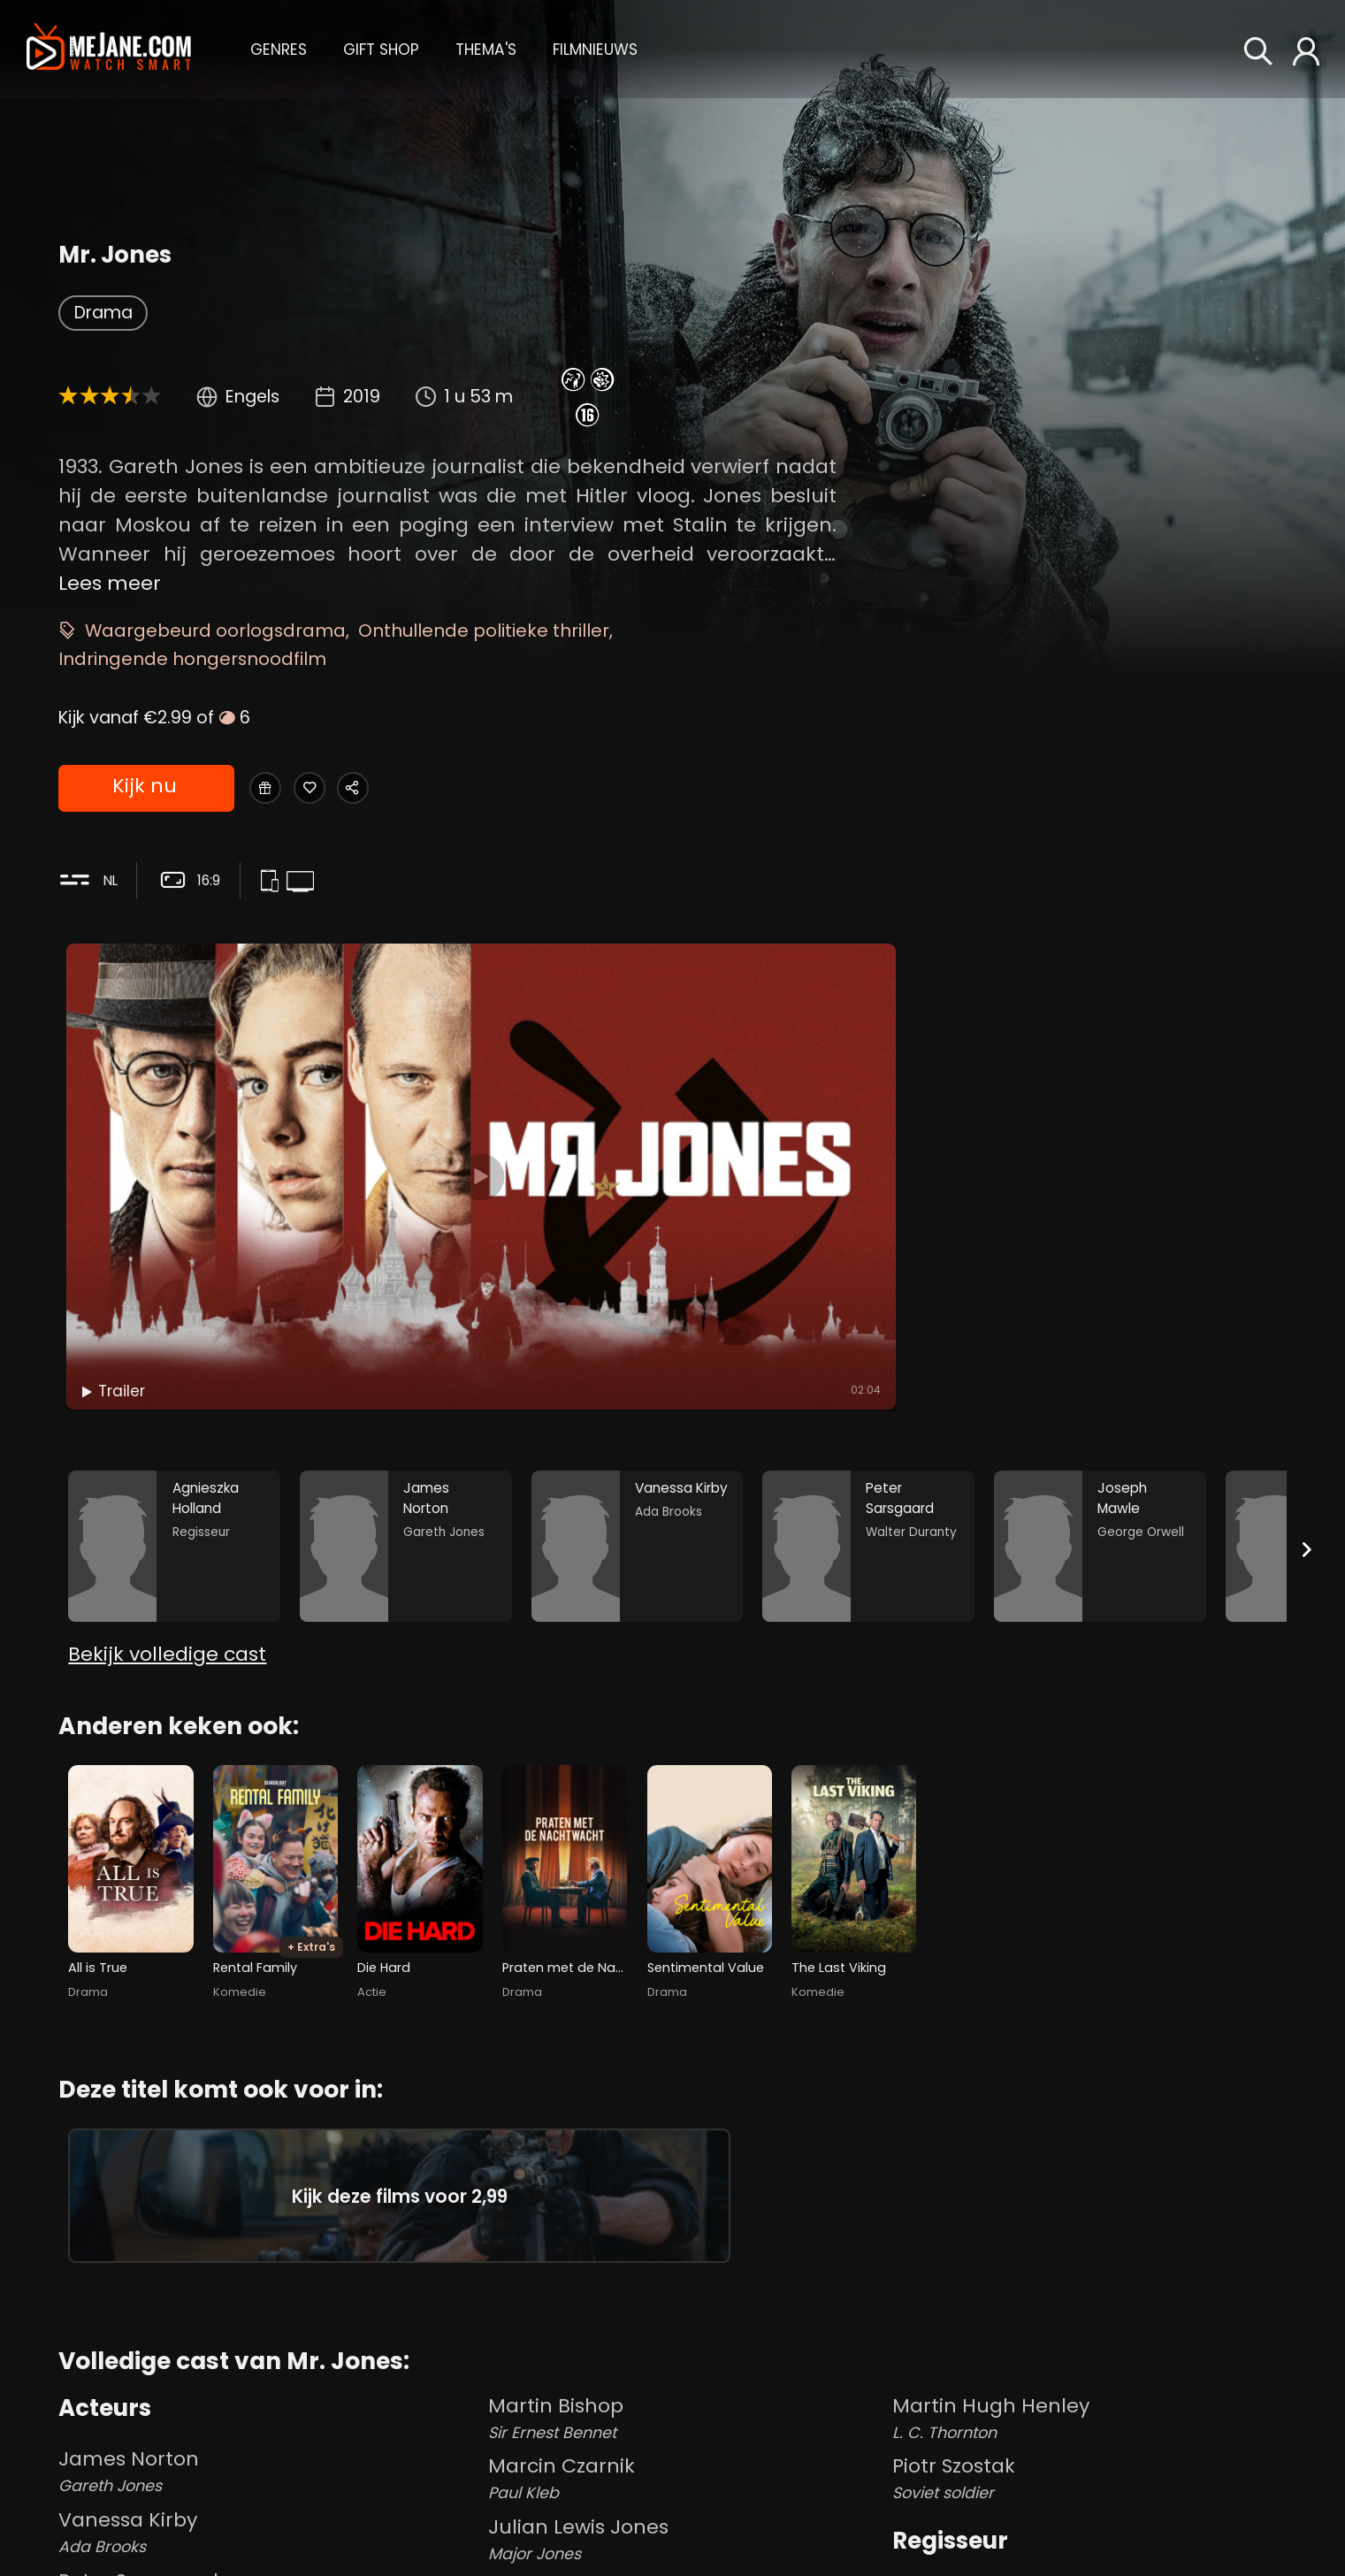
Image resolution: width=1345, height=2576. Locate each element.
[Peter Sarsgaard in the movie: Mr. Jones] (868, 1316)
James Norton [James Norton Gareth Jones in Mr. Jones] (269, 2338)
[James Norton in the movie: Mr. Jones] (406, 1316)
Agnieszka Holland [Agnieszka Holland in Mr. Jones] (983, 2451)
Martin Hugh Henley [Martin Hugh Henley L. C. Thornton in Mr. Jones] (1089, 2284)
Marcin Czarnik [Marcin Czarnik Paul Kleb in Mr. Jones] (686, 2345)
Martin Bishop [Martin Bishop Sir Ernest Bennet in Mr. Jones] (686, 2284)
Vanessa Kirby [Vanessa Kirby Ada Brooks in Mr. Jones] (269, 2399)
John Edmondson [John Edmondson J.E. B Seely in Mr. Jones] (686, 2527)
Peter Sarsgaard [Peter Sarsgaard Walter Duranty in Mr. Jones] (269, 2459)
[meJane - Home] (109, 48)
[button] (278, 48)
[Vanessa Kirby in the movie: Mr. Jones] (637, 1316)
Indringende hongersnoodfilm (192, 658)
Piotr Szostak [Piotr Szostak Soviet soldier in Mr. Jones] (1089, 2345)
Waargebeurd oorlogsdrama (215, 630)
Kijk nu (143, 790)
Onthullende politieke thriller (483, 630)
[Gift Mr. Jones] (273, 789)
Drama (103, 313)
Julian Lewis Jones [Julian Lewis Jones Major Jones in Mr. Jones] (686, 2406)
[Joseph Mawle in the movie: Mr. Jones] (1100, 1316)
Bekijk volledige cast (167, 1447)
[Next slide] (1306, 1321)
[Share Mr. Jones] (402, 789)
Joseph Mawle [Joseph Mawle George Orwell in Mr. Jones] (269, 2520)
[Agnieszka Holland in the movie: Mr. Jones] (174, 1316)
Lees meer (109, 583)
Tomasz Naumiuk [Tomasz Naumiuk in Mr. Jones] (978, 2544)
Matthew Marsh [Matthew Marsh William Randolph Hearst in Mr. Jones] (686, 2467)
